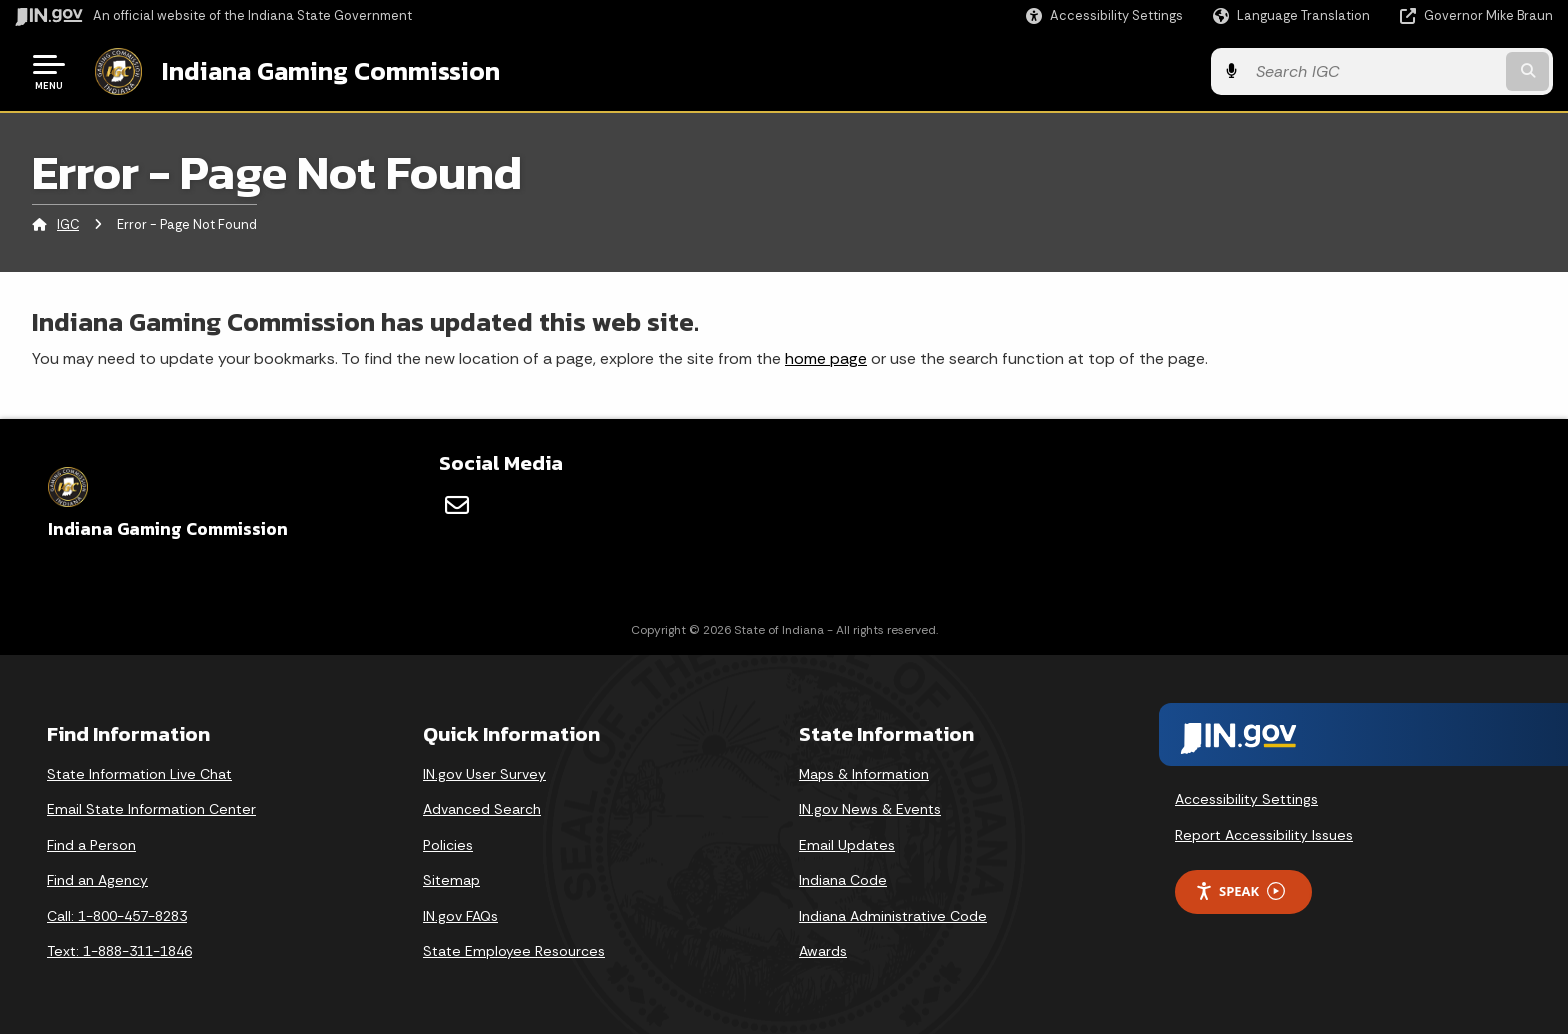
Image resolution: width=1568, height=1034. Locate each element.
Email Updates (847, 845)
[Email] (457, 505)
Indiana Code (843, 880)
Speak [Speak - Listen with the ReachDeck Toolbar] (1240, 891)
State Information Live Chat (139, 774)
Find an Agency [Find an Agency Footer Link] (97, 880)
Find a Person (91, 845)
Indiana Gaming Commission (331, 71)
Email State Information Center (151, 809)
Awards (823, 951)
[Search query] (1374, 71)
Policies (448, 845)
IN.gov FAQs (460, 916)
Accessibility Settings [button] (1246, 799)
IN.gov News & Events (870, 809)
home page (826, 358)
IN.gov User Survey (484, 774)
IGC (68, 224)
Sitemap (451, 880)
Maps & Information (864, 774)
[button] (1104, 15)
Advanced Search (482, 809)
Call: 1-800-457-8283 (117, 916)
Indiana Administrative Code (893, 916)
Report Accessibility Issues (1264, 835)
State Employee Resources (514, 951)
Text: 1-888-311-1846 (119, 951)
